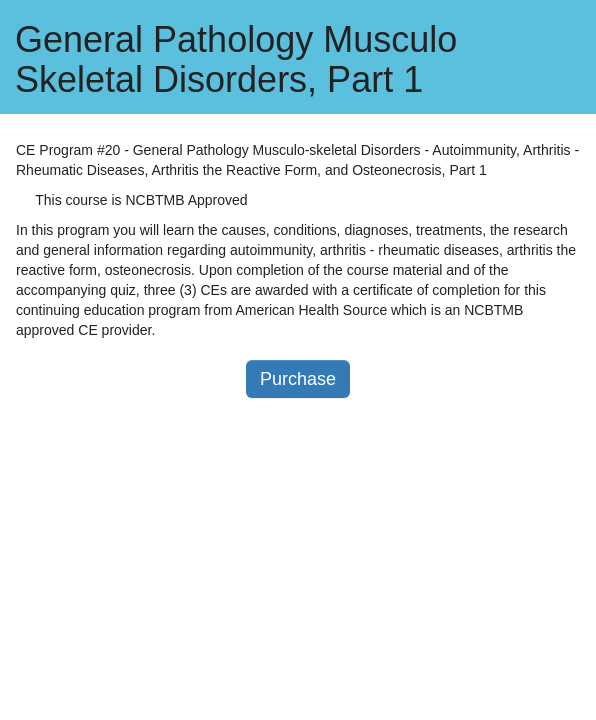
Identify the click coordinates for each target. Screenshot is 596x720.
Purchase (298, 379)
